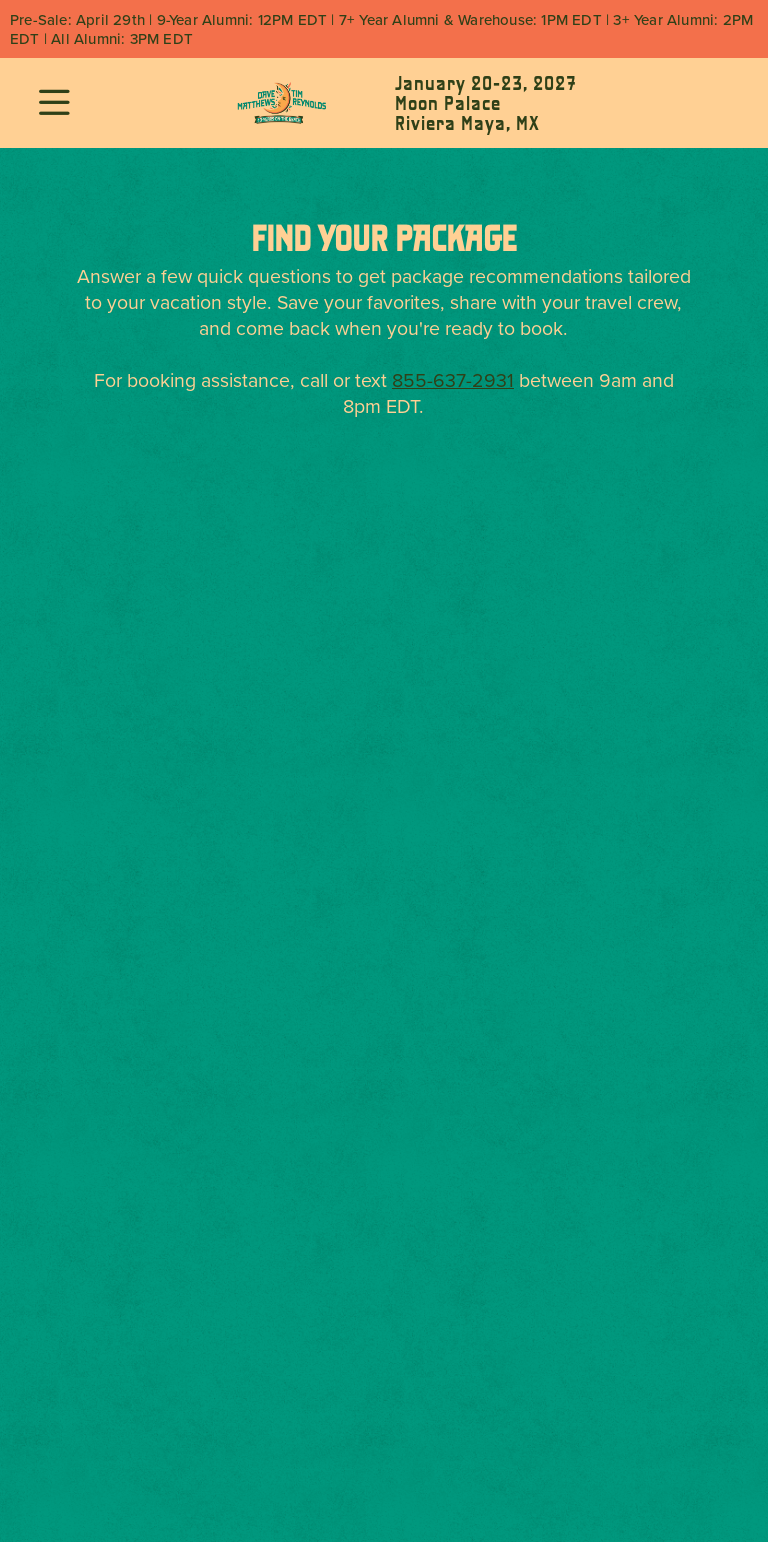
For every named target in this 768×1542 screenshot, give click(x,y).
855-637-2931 (453, 379)
